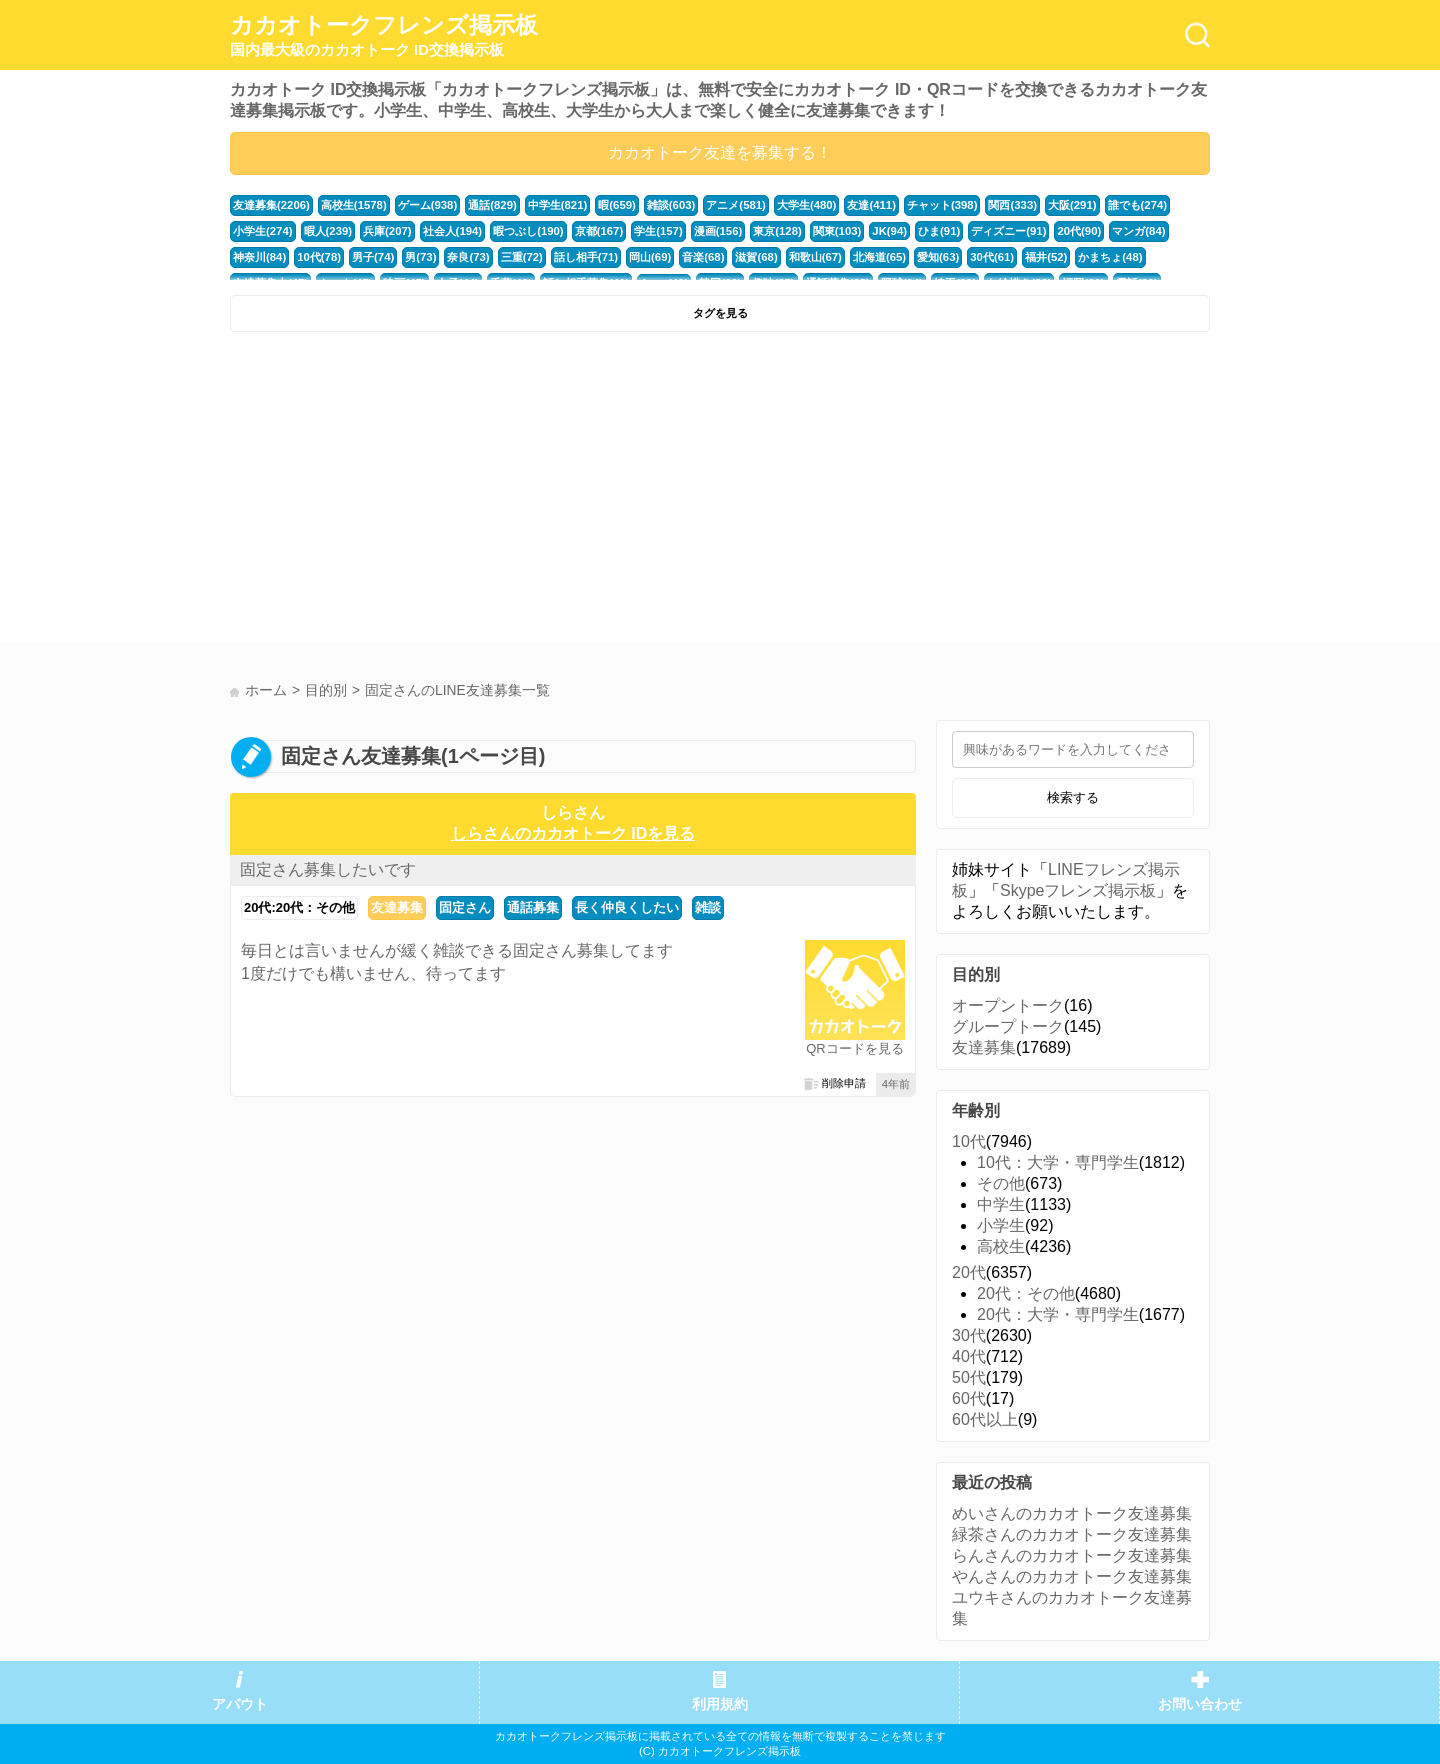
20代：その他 (1026, 1293)
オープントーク (1008, 1005)
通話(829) (492, 205)
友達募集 (397, 907)
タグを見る (720, 313)
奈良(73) (468, 257)
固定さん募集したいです (328, 869)
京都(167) (599, 231)
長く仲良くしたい (627, 907)
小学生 (1001, 1225)
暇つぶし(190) (528, 231)
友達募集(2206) (271, 205)
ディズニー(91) (1008, 231)
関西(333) (1012, 205)
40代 (969, 1356)
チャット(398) (942, 205)
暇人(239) (328, 231)
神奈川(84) (259, 257)
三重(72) (522, 257)
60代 (969, 1398)
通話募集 (533, 907)
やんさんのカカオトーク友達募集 (1072, 1576)
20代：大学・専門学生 (1058, 1314)
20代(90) (1079, 231)
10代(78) (319, 257)
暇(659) (617, 205)
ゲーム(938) (428, 205)
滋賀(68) (756, 257)
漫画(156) (718, 231)
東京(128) (777, 231)
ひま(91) (939, 231)
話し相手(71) (586, 257)
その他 (1001, 1183)
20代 (969, 1272)
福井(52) (1046, 257)
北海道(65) (879, 257)
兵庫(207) (387, 231)
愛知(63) (938, 257)
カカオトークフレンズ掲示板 (384, 36)
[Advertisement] (472, 492)
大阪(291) (1072, 205)
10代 (969, 1141)
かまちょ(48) (1110, 257)
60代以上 (985, 1419)
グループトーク (1008, 1026)
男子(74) (373, 257)
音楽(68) (703, 257)
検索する (1073, 797)
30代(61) (992, 257)
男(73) (420, 257)
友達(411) (871, 205)
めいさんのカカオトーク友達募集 (1072, 1513)
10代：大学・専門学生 (1058, 1162)
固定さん (465, 907)
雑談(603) (671, 205)
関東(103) (837, 231)
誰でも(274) (1138, 205)
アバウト (240, 1704)
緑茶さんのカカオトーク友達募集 (1072, 1534)
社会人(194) (453, 231)
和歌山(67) (815, 257)
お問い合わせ (1200, 1704)
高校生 (1001, 1246)
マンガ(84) (1138, 231)
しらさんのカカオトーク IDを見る (573, 833)
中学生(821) (558, 205)
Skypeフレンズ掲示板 (1078, 890)
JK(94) (889, 231)
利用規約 (720, 1704)
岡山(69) (650, 257)
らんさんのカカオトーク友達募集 (1072, 1555)
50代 (969, 1377)
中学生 (1001, 1204)
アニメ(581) (736, 205)
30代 (969, 1335)
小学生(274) (263, 231)
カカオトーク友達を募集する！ (720, 152)
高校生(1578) (354, 205)
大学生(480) (807, 205)
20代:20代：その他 (299, 907)
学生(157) (658, 231)
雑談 (708, 907)
